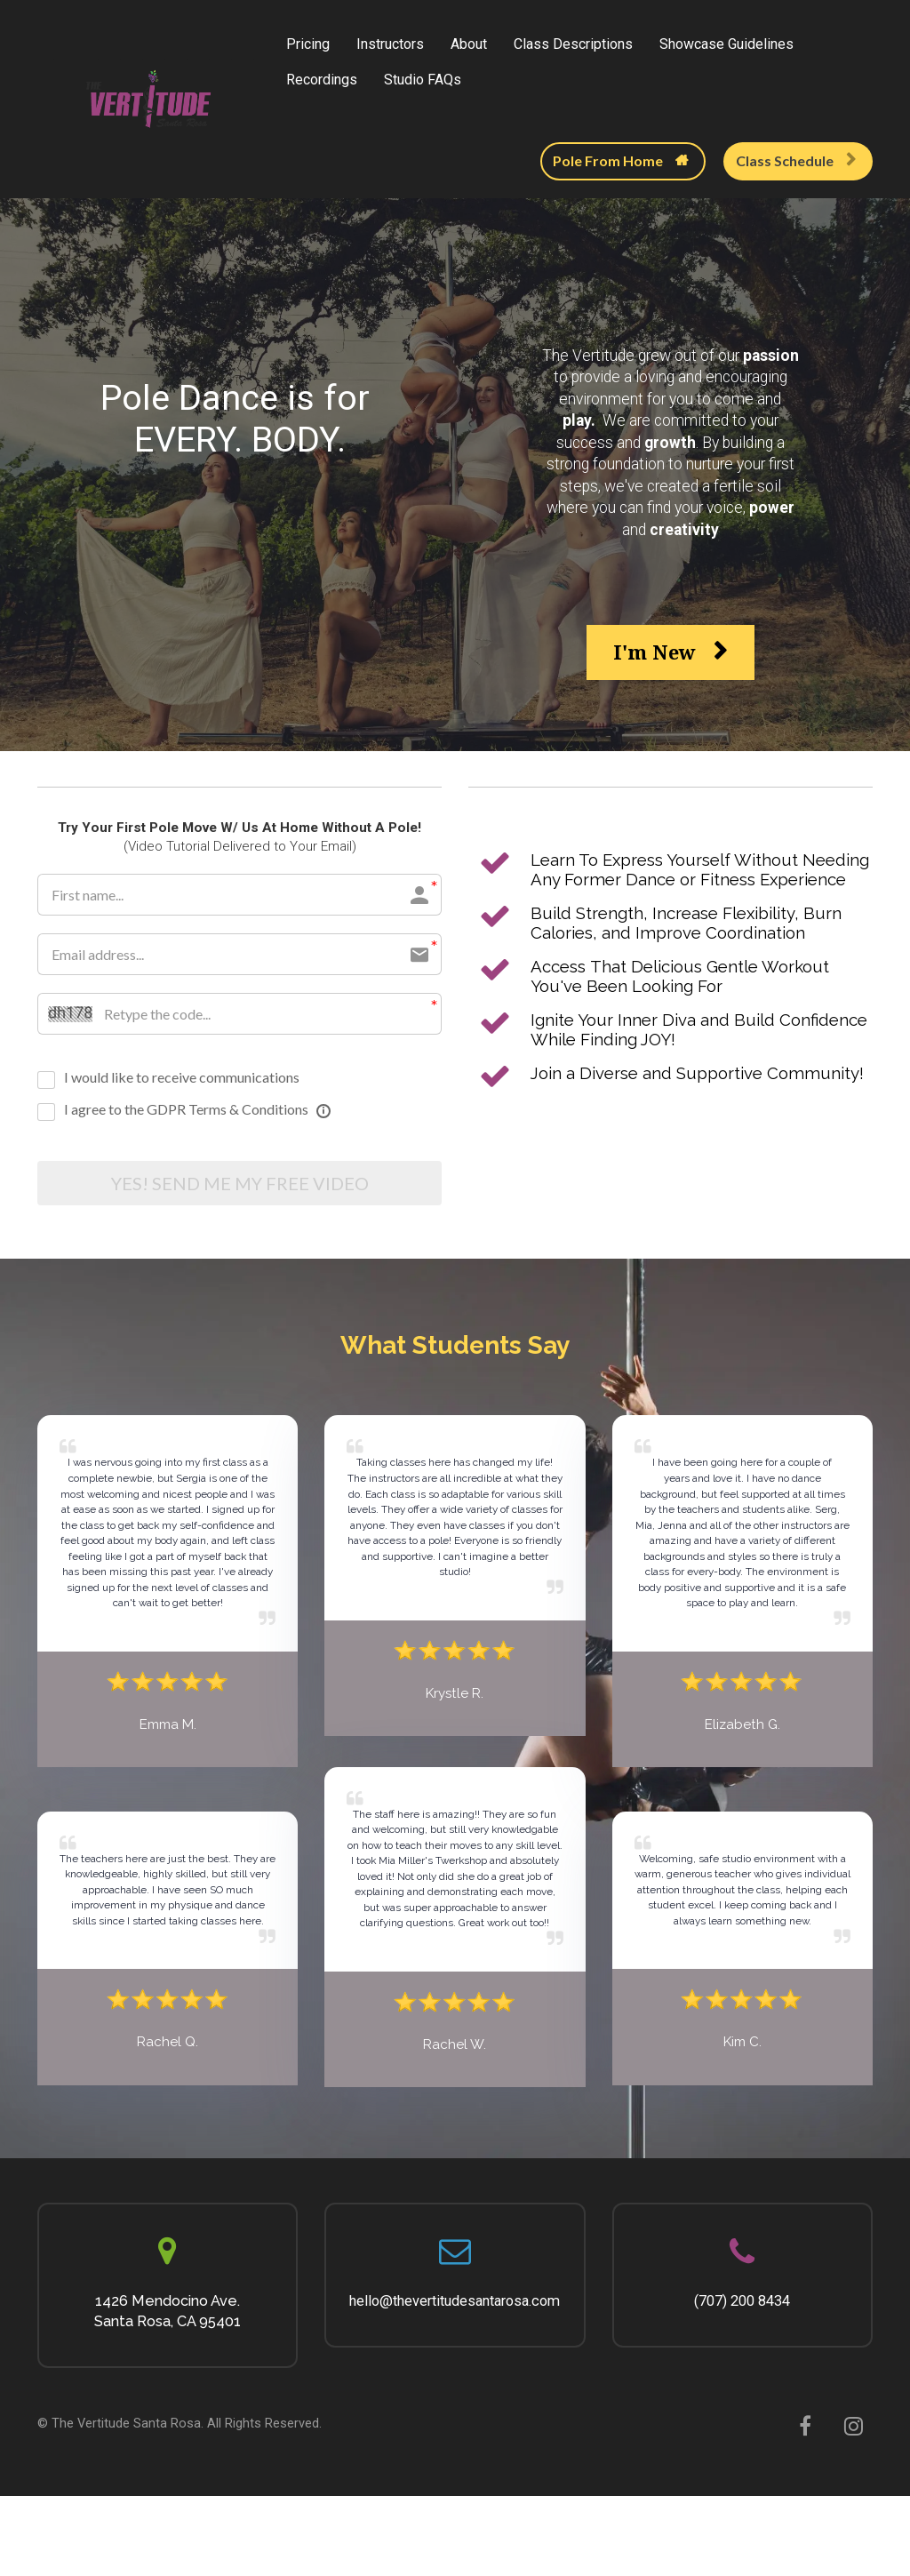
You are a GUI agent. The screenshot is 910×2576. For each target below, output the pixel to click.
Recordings (321, 79)
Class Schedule (796, 160)
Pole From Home (621, 160)
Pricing (308, 44)
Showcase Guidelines (726, 44)
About (469, 44)
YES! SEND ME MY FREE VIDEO (240, 1185)
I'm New (670, 651)
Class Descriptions (573, 44)
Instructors (390, 44)
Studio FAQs (422, 79)
